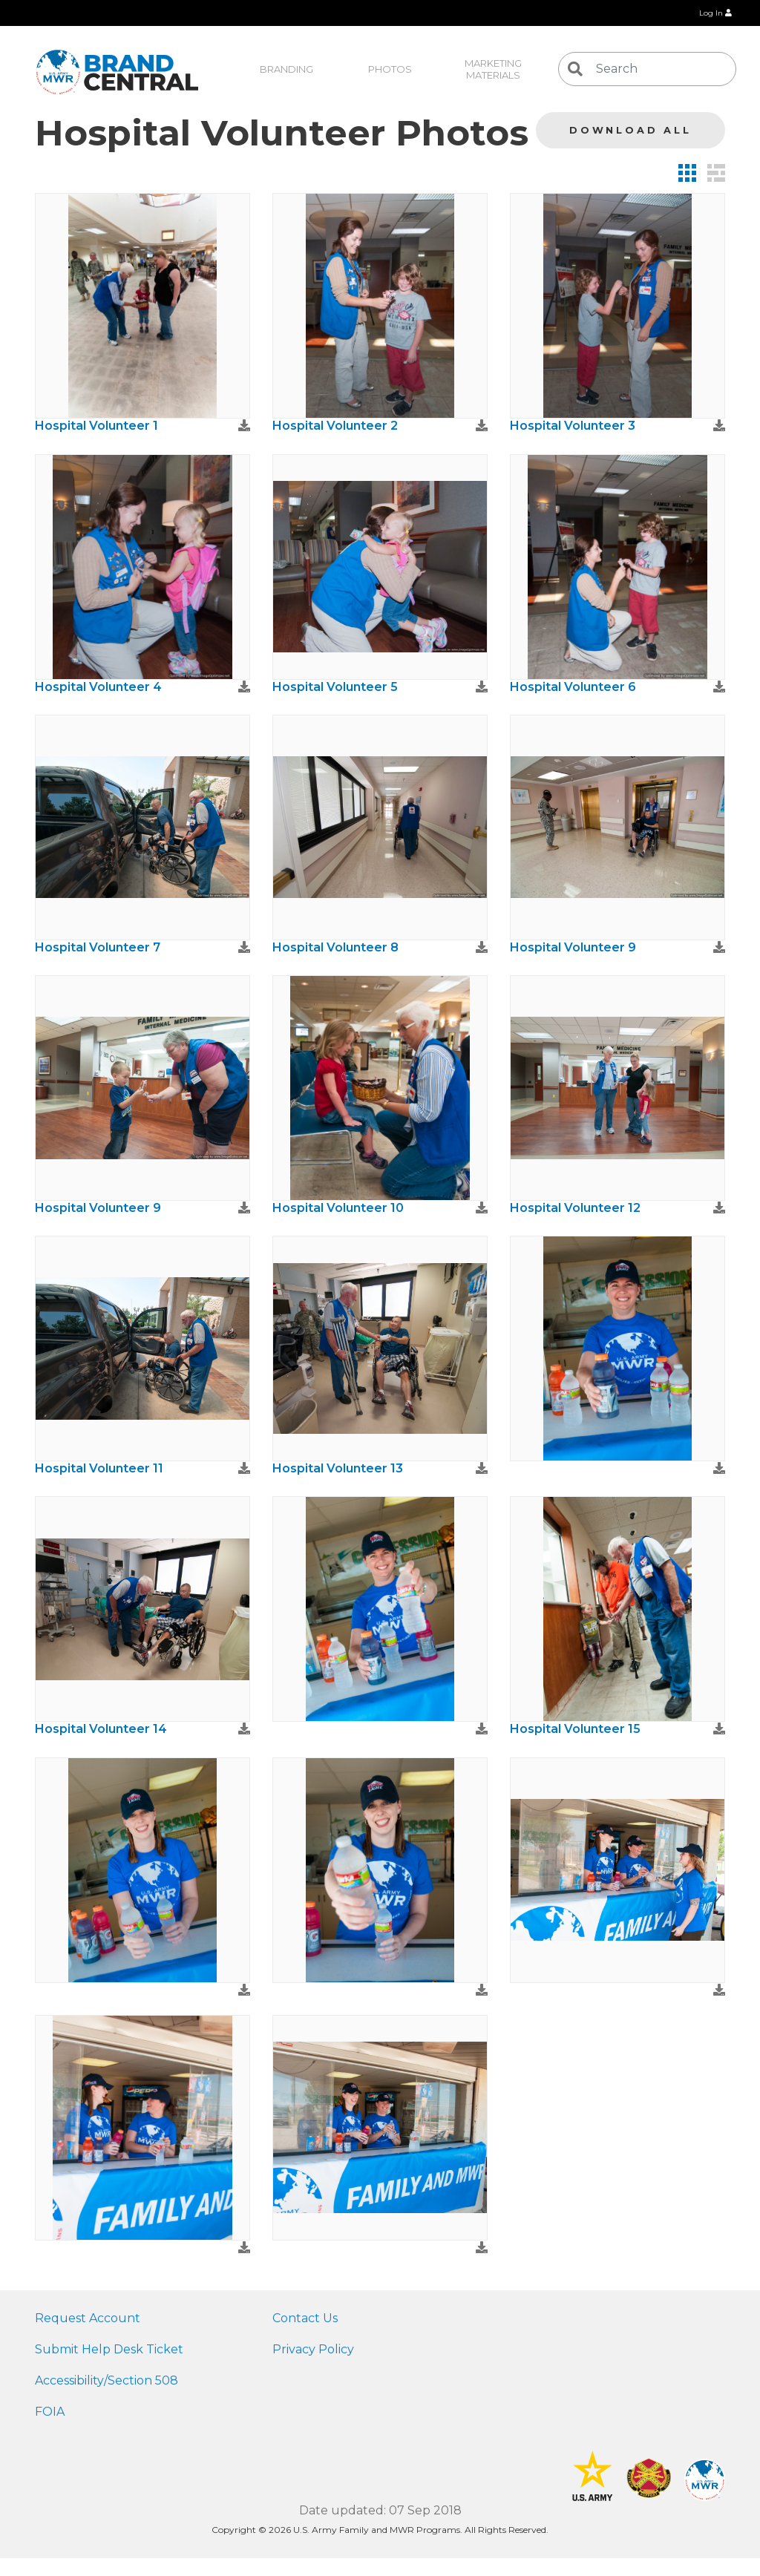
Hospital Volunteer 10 (338, 1208)
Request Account (87, 2318)
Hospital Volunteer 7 (97, 947)
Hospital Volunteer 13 (337, 1468)
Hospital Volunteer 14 (101, 1729)
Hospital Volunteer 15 (575, 1729)
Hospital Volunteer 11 (99, 1468)
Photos (390, 69)
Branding (286, 69)
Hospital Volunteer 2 (335, 426)
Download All (630, 130)
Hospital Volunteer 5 (335, 687)
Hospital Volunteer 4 (98, 687)
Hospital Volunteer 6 (573, 687)
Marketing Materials (494, 69)
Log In (715, 13)
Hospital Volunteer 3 (572, 426)
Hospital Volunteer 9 (573, 947)
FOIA (50, 2412)
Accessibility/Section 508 (106, 2380)
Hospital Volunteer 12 (575, 1208)
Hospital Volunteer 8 (335, 947)
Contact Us (305, 2318)
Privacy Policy (313, 2349)
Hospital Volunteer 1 (96, 426)
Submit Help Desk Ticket (109, 2349)
